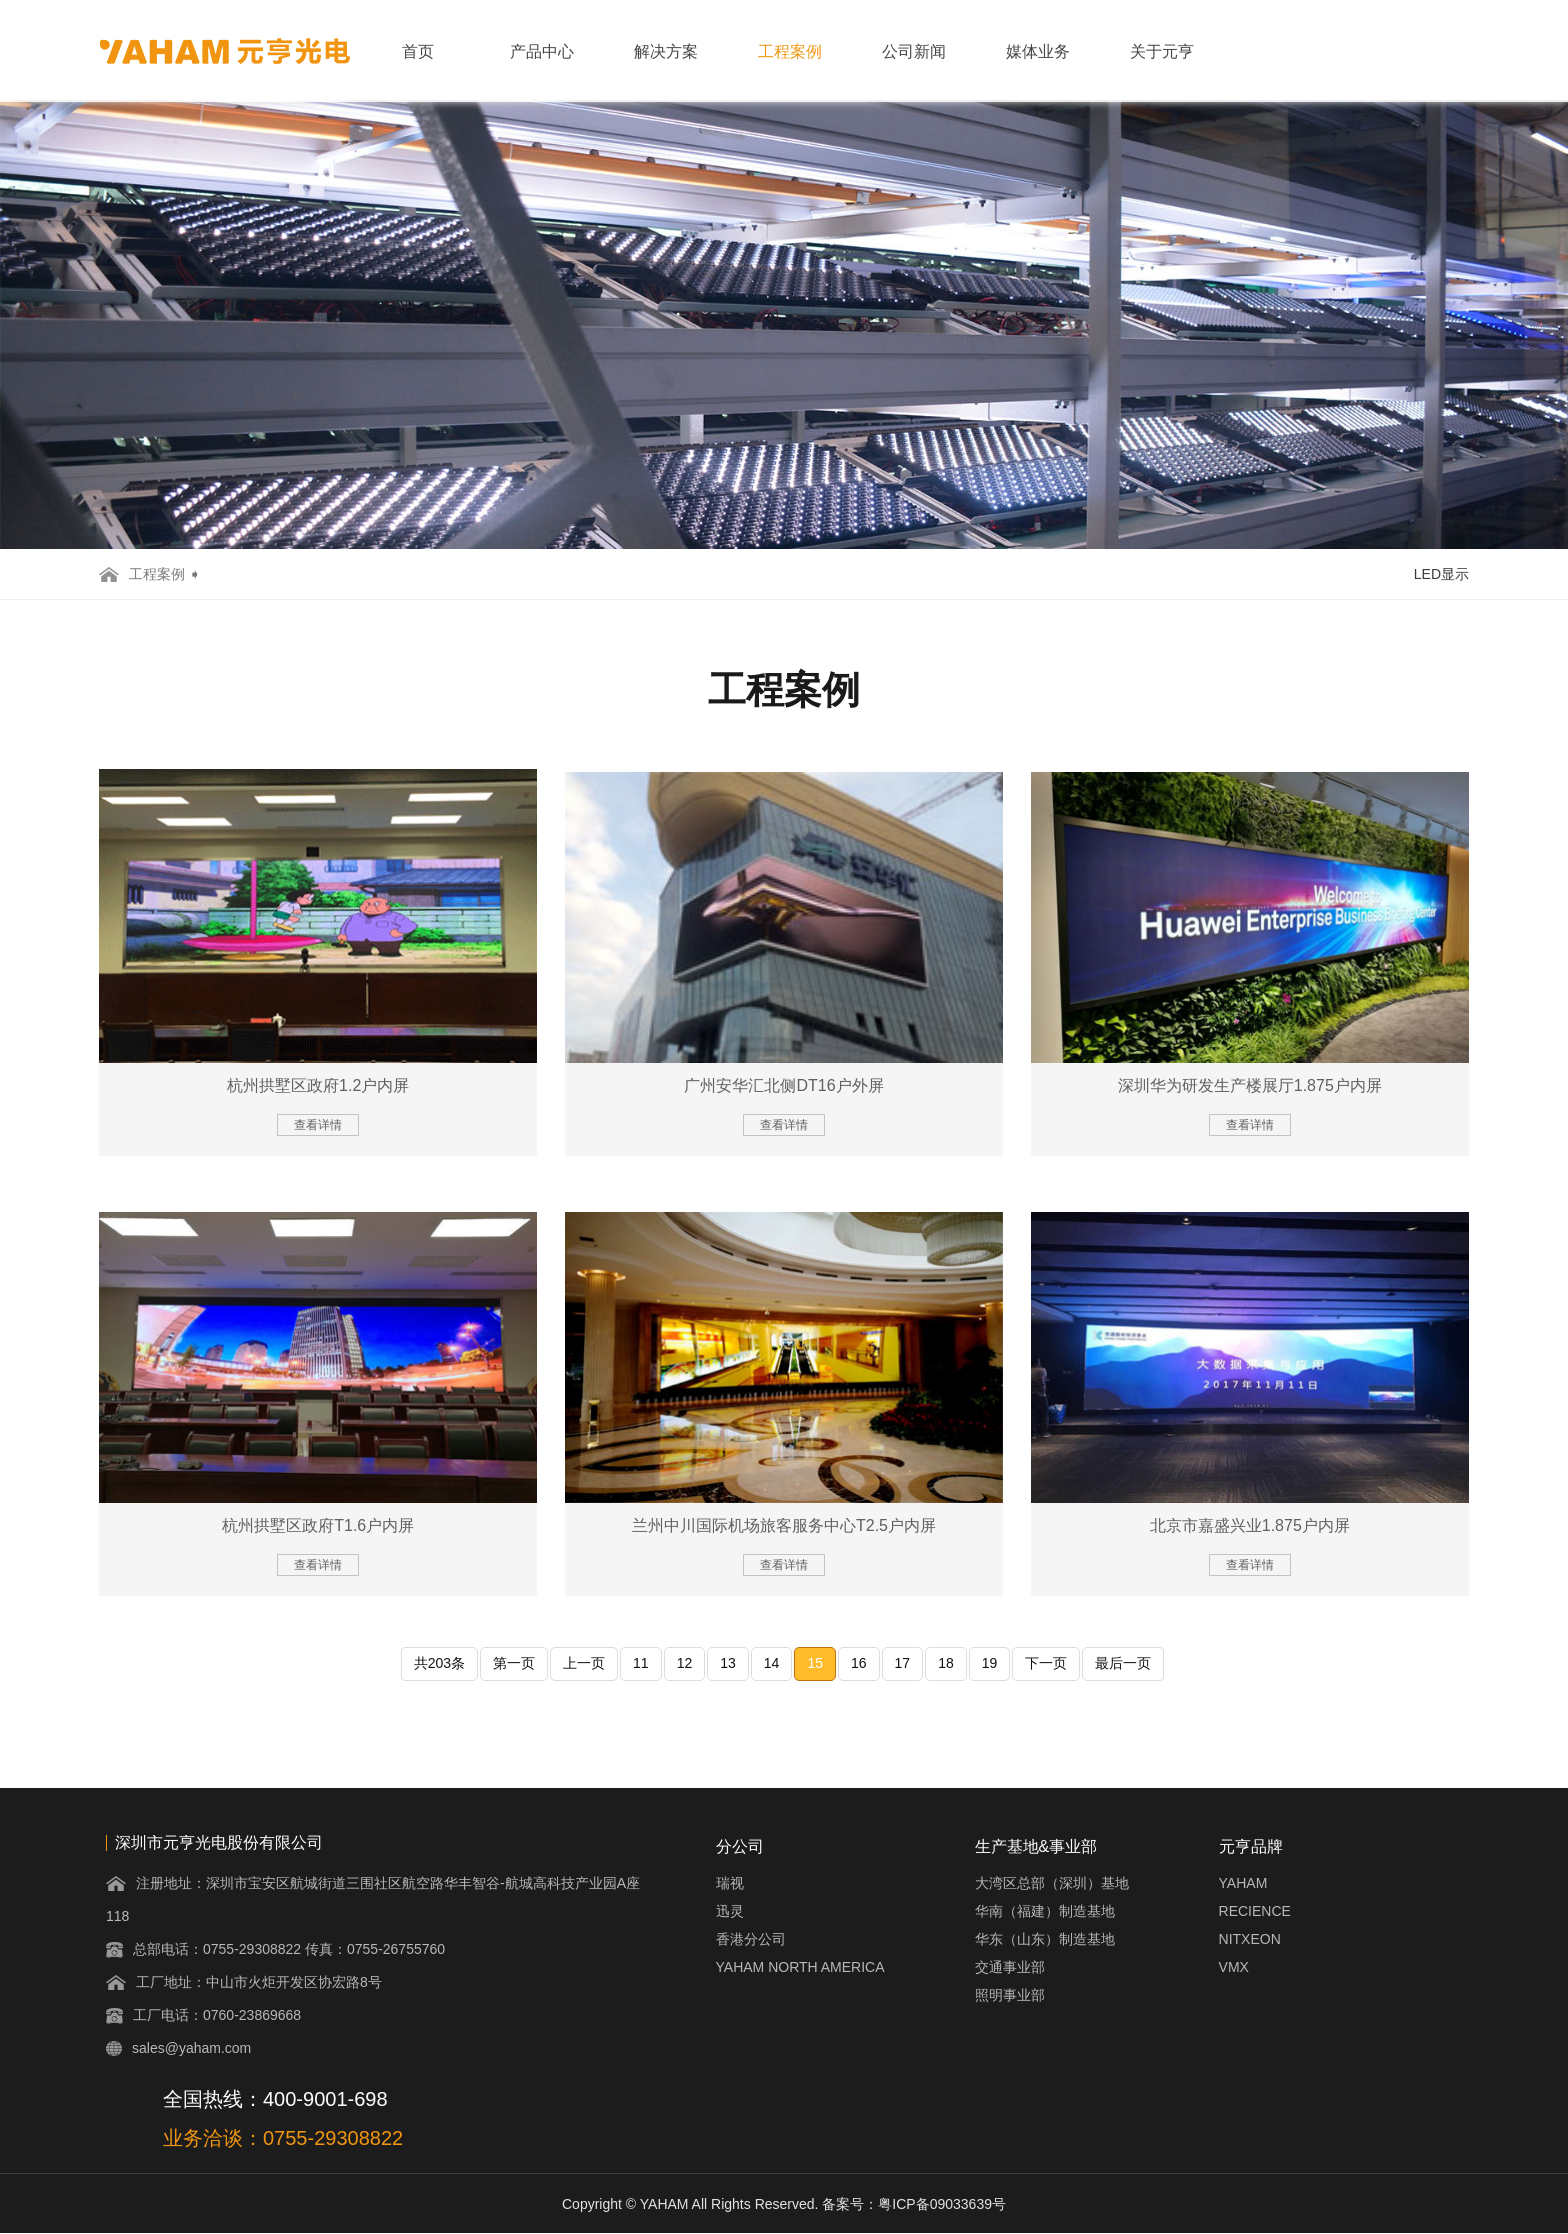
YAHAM (1243, 1883)
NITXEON (1250, 1939)
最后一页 (1123, 1663)
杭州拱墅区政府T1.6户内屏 (318, 1525)
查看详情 (318, 1125)
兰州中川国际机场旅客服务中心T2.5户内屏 (784, 1525)
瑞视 (730, 1883)
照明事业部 (1010, 1995)
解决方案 (666, 51)
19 (990, 1663)
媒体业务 (1038, 51)
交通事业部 (1010, 1967)
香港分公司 (751, 1939)
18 (946, 1663)
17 (903, 1663)
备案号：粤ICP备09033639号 (914, 2204)
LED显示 (1441, 574)
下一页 (1046, 1663)
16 (859, 1663)
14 (772, 1663)
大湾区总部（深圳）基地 (1052, 1883)
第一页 (514, 1663)
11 (641, 1663)
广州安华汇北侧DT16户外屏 (783, 1085)
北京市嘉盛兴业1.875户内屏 (1250, 1525)
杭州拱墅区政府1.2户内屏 (318, 1085)
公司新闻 (914, 51)
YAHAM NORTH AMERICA (800, 1967)
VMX (1234, 1967)
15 (815, 1663)
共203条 (439, 1663)
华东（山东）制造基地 (1045, 1939)
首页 (418, 51)
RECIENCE (1255, 1911)
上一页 (584, 1663)
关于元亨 (1162, 51)
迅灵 (730, 1911)
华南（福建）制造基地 (1045, 1911)
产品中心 (542, 51)
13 (728, 1663)
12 (685, 1663)
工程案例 (790, 51)
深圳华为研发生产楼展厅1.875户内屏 (1250, 1085)
